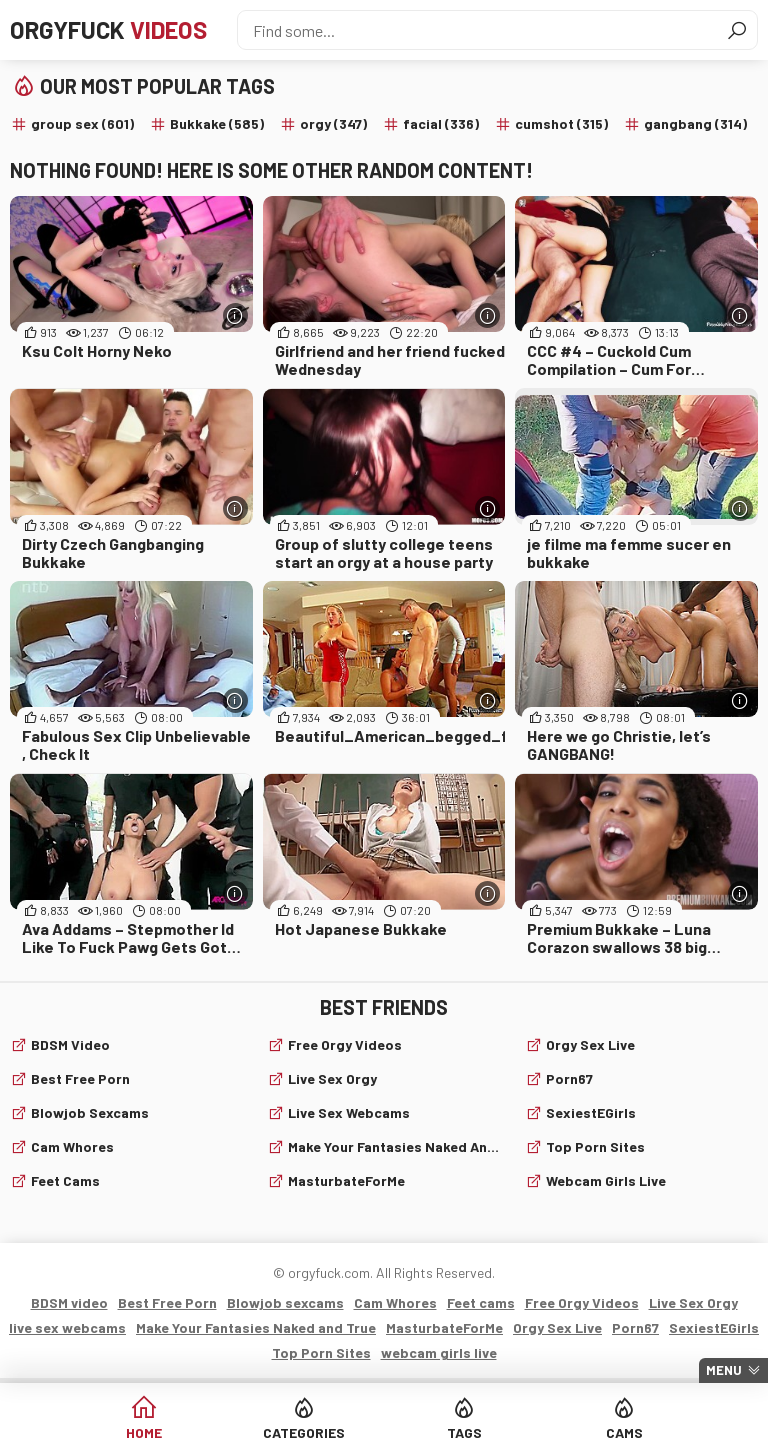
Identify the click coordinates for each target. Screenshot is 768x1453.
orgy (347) (333, 123)
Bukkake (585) (217, 123)
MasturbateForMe (346, 1180)
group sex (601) (82, 123)
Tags (464, 1432)
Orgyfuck (108, 29)
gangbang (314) (695, 123)
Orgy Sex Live (590, 1044)
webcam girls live (606, 1180)
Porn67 (569, 1078)
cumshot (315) (561, 123)
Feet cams (65, 1180)
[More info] (235, 315)
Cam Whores (72, 1146)
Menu (724, 1370)
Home (144, 1432)
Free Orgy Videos (345, 1044)
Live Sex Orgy (332, 1078)
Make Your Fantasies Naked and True (394, 1146)
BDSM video (70, 1044)
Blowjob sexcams (90, 1112)
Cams (624, 1432)
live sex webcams (349, 1112)
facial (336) (441, 123)
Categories (304, 1432)
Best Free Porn (80, 1078)
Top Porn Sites (595, 1146)
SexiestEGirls (591, 1112)
